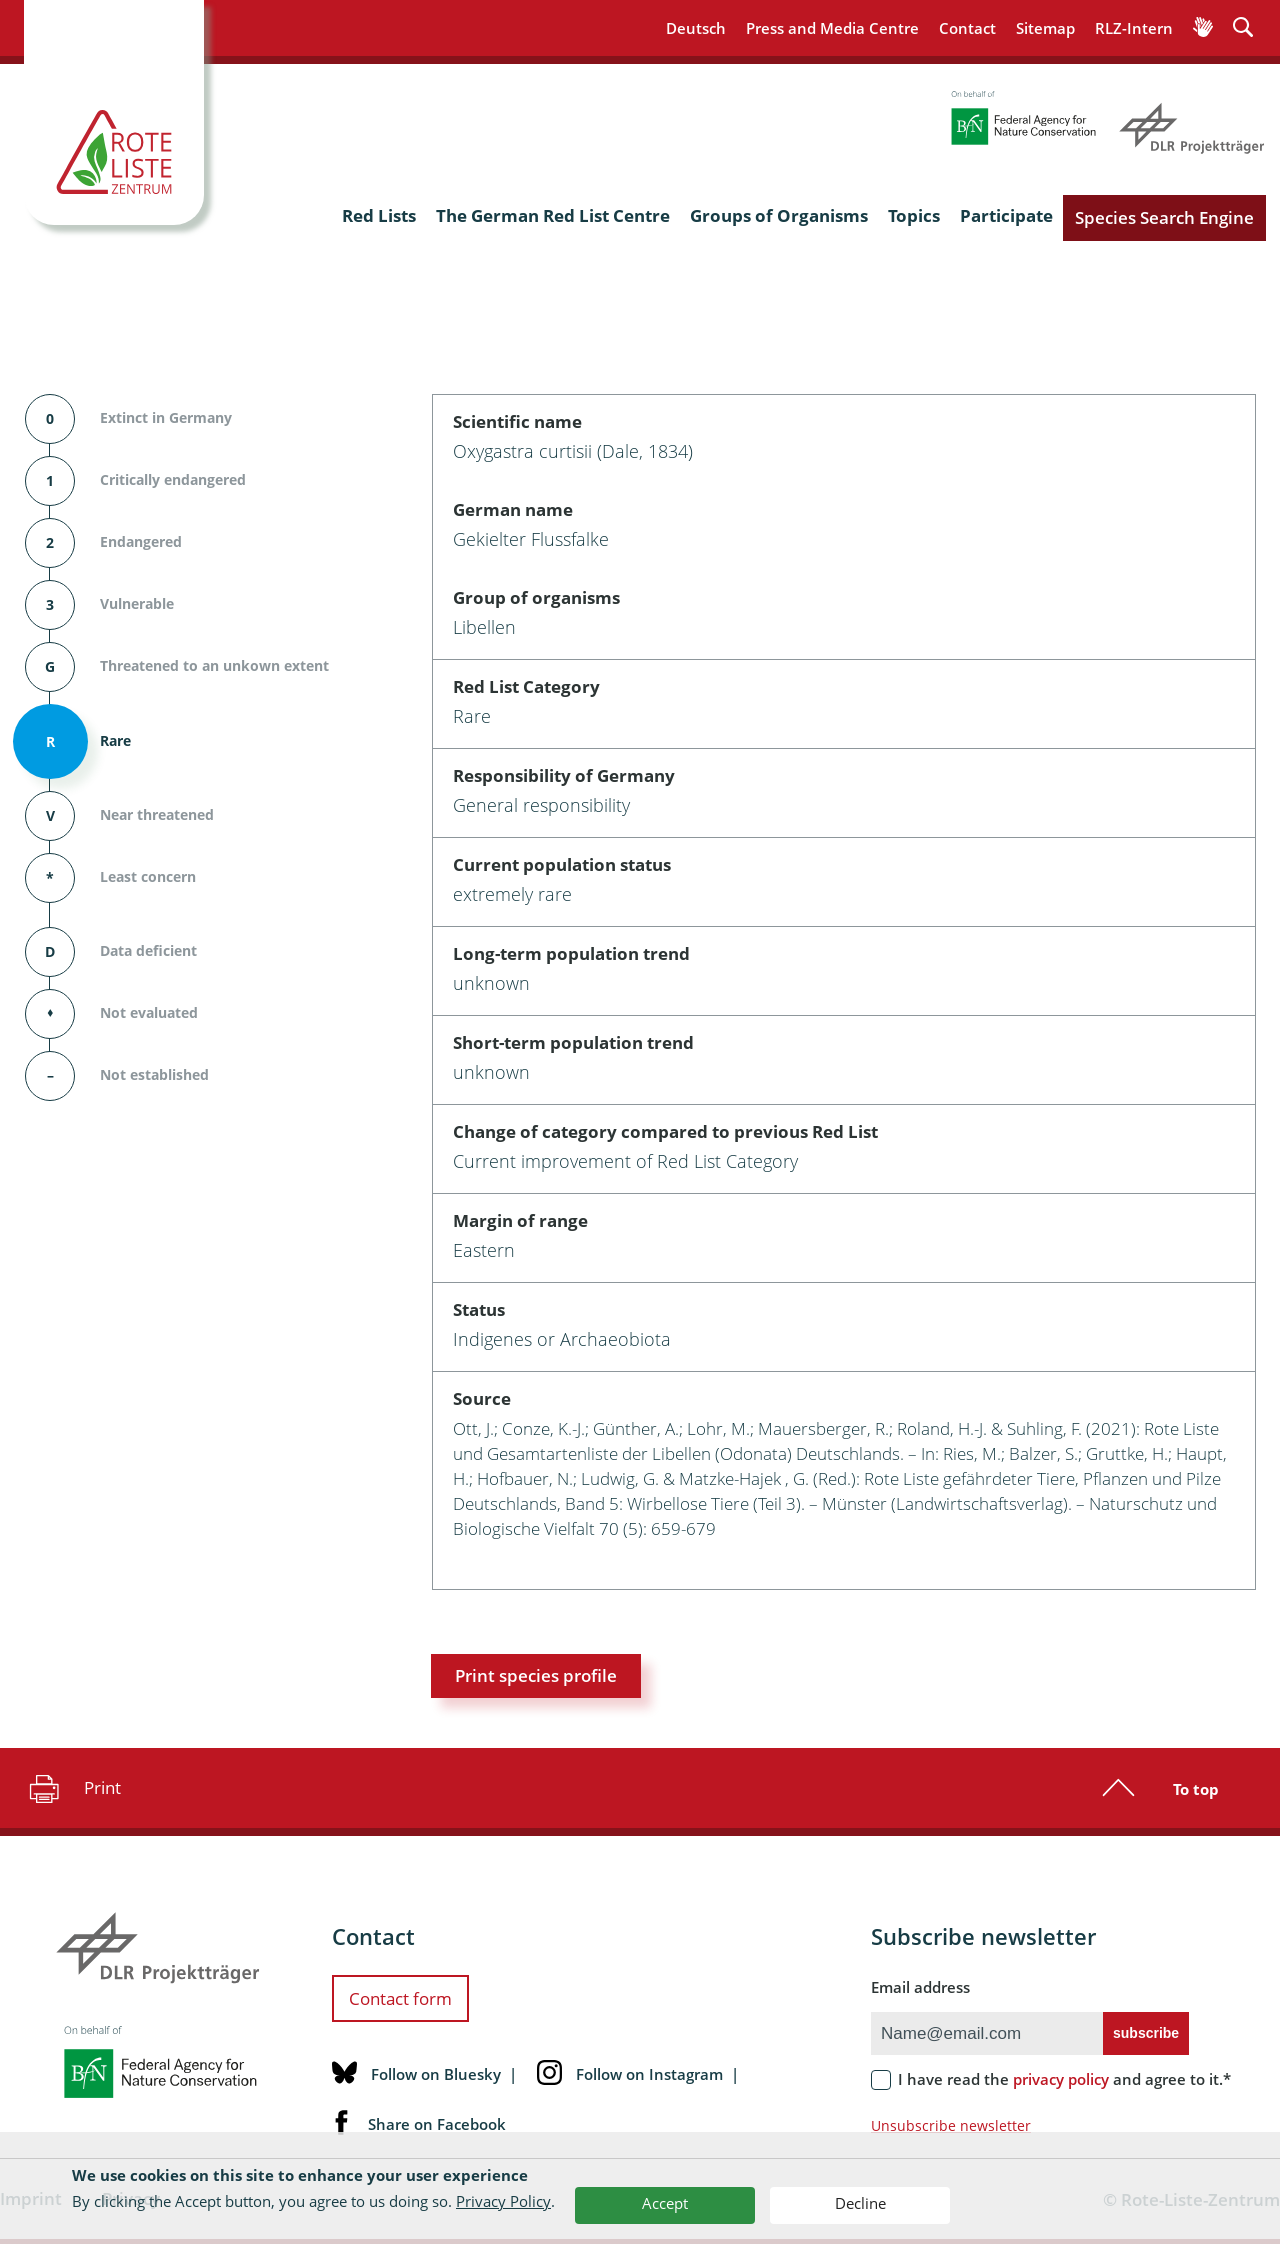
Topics (914, 215)
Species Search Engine (1164, 217)
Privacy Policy (503, 2201)
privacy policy (1061, 2079)
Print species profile (536, 1675)
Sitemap (1045, 28)
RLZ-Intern (1134, 28)
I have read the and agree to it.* (1064, 2079)
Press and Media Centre (832, 28)
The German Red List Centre (553, 215)
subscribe (1146, 2033)
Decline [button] (860, 2203)
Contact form (400, 1998)
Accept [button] (665, 2203)
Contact (967, 28)
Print (72, 1788)
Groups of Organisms (779, 215)
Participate (1006, 215)
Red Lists (379, 215)
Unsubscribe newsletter (951, 2125)
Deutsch (696, 28)
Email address (920, 1987)
